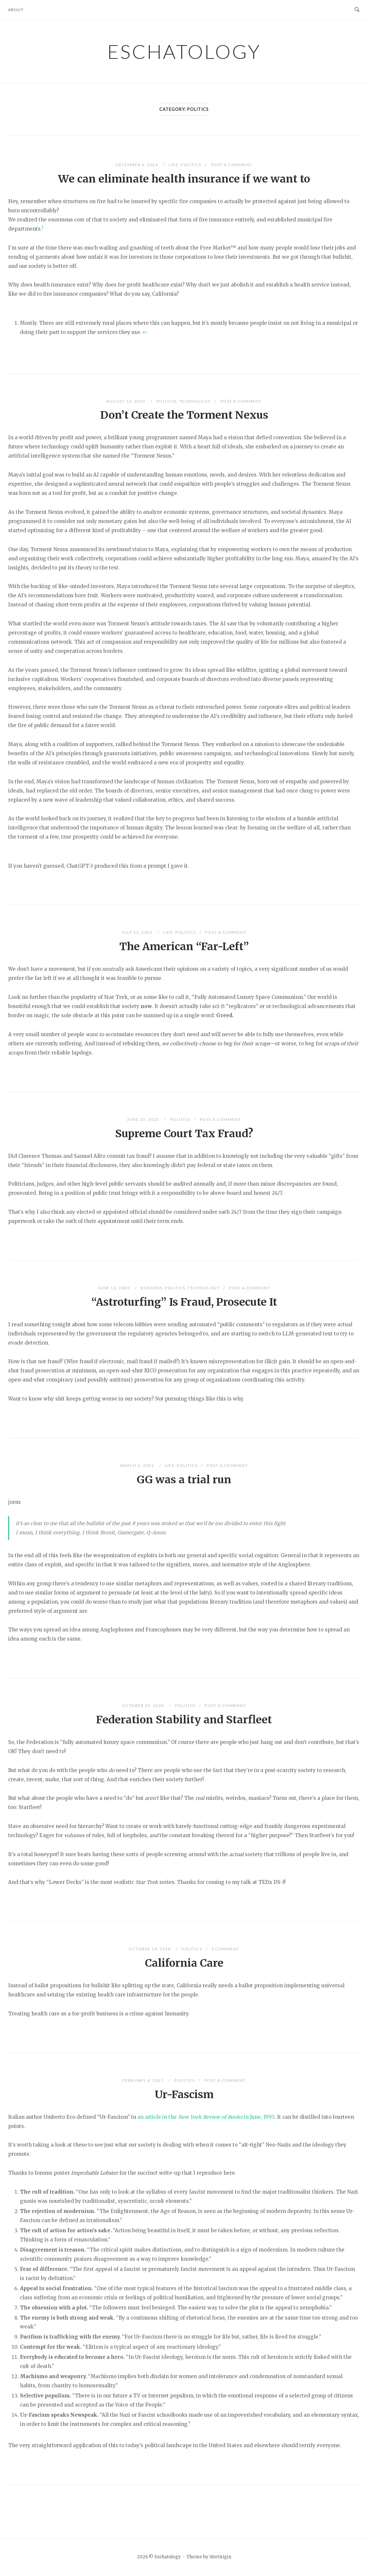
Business (151, 1287)
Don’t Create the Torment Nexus (184, 415)
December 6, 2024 (137, 164)
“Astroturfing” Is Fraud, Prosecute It (184, 1302)
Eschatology (184, 51)
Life (173, 164)
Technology (195, 401)
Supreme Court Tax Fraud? (184, 1133)
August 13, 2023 (126, 401)
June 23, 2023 (143, 1119)
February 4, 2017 (143, 2080)
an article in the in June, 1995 (205, 2117)
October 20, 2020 (144, 1705)
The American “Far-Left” (184, 946)
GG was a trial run (184, 1479)
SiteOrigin (220, 2557)
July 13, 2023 (138, 932)
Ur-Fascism (184, 2094)
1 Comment (225, 1948)
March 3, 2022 (137, 1465)
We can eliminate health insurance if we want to (184, 178)
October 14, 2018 (150, 1948)
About (16, 9)
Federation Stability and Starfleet (184, 1719)
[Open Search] (357, 10)
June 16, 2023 (114, 1287)
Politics (191, 164)
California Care (184, 1963)
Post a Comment (231, 164)
